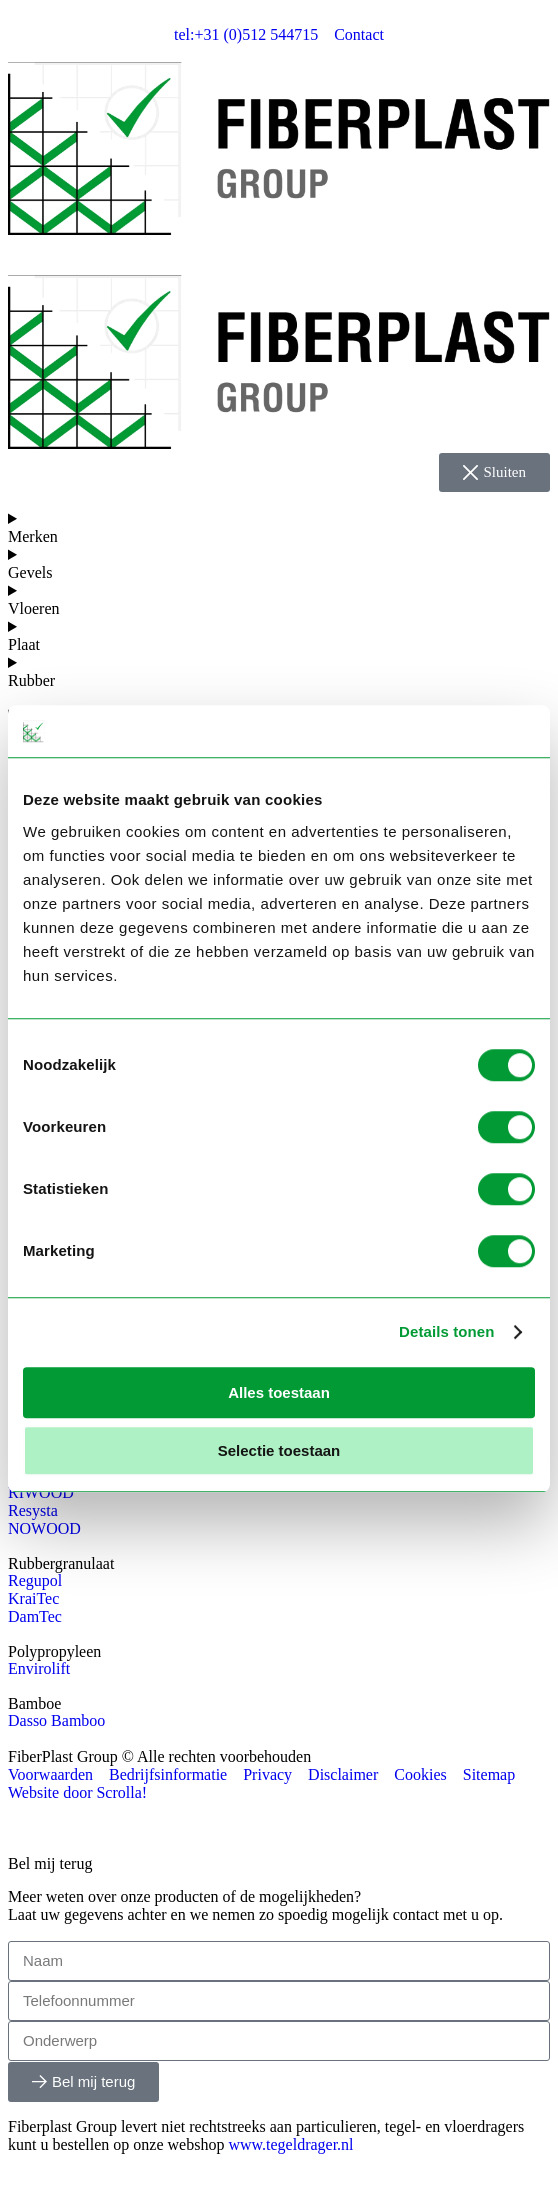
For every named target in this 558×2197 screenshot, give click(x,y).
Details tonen (446, 1331)
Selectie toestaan (279, 1450)
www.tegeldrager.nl (290, 2144)
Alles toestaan (279, 1392)
